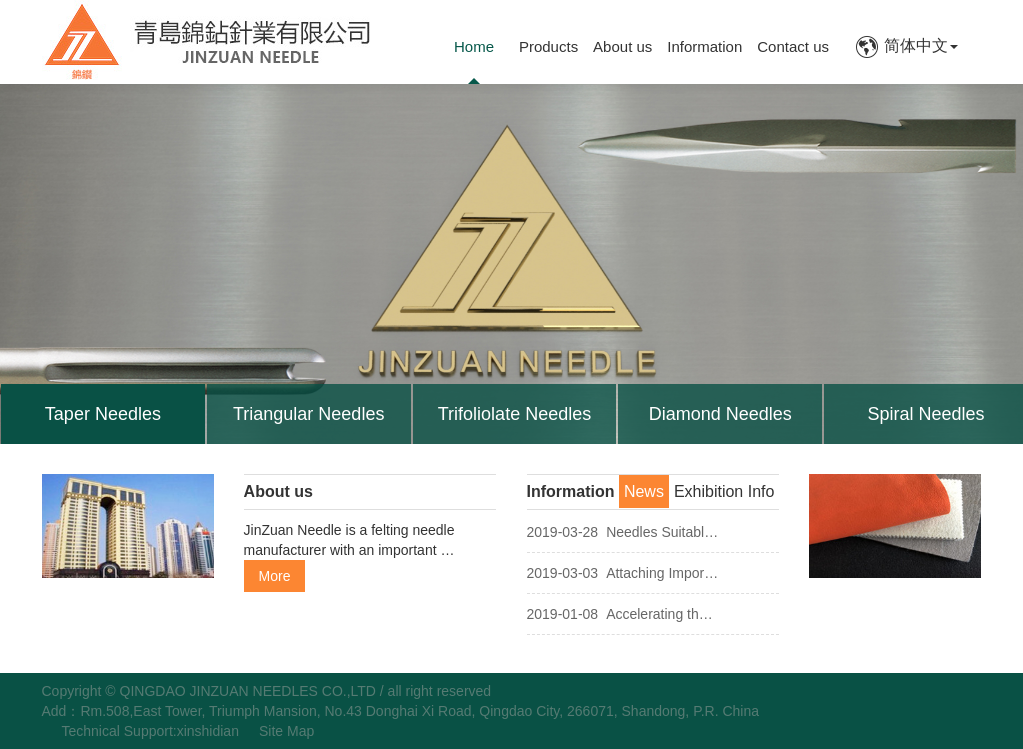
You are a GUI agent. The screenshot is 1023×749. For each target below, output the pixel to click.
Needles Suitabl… (623, 532)
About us (622, 46)
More (275, 576)
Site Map (286, 731)
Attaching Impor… (623, 573)
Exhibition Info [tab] (724, 491)
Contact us (793, 46)
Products (548, 46)
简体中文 (906, 45)
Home (474, 46)
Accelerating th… (620, 614)
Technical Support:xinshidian (150, 731)
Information (704, 46)
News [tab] (644, 491)
